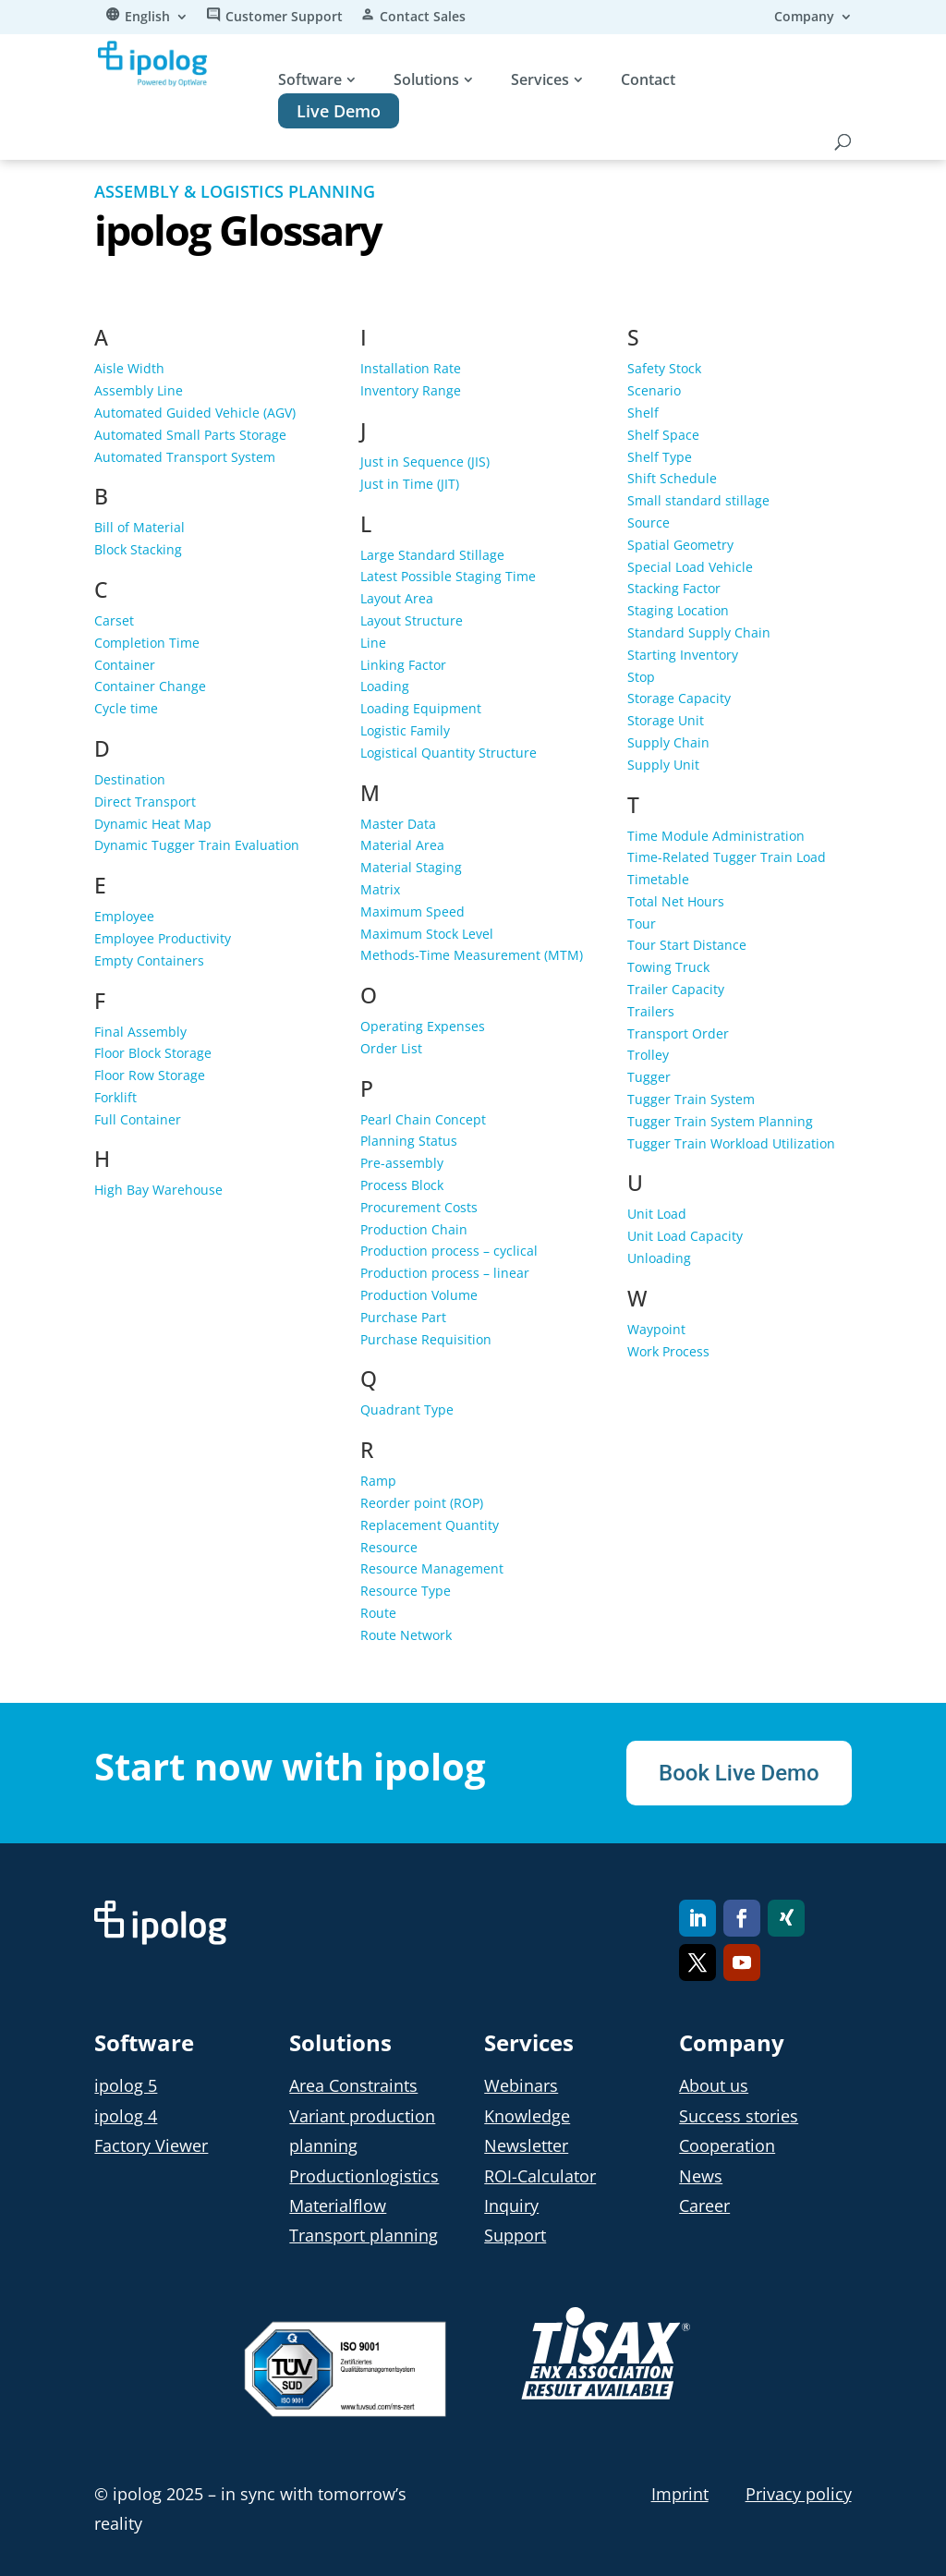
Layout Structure (411, 620)
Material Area (402, 845)
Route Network (406, 1635)
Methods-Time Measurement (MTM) (471, 955)
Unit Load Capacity (685, 1236)
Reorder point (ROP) (421, 1503)
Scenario (654, 390)
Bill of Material (139, 527)
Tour (641, 923)
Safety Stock (664, 368)
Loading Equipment (420, 708)
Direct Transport (145, 801)
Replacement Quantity (429, 1525)
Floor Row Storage (149, 1075)
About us (713, 2085)
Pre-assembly (401, 1163)
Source (648, 522)
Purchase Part (403, 1317)
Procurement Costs (419, 1207)
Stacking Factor (674, 588)
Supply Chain (668, 742)
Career (704, 2205)
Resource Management (431, 1568)
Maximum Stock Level (426, 933)
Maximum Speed (412, 911)
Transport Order (678, 1033)
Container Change (150, 686)
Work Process (668, 1351)
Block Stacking (138, 549)
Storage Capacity (679, 698)
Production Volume (419, 1295)
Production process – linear (444, 1273)
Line (373, 642)
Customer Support (284, 17)
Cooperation (727, 2145)
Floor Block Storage (153, 1053)
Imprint (680, 2494)
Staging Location (678, 610)
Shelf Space (663, 435)
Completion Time (147, 642)
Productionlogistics (364, 2176)
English (147, 17)
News (700, 2176)
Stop (641, 677)
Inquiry (511, 2205)
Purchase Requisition (425, 1339)
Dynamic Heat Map (153, 823)
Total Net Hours (675, 901)
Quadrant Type (407, 1409)
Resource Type (405, 1590)
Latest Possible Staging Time (448, 576)
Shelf (643, 412)
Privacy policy (799, 2494)
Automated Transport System (184, 457)
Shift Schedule (672, 478)
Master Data (398, 823)
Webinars (521, 2085)
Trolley (648, 1054)
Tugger (649, 1077)
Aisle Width (129, 368)
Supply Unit (663, 764)
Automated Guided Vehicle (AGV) (195, 412)
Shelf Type (659, 457)
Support (515, 2235)
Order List (391, 1048)
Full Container (137, 1119)
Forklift (115, 1097)
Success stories (738, 2116)
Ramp (378, 1480)
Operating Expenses (422, 1026)
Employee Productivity (162, 938)
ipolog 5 (125, 2085)
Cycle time (126, 708)
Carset (114, 620)
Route (378, 1613)
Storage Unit (665, 720)
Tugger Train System (691, 1099)
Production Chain (413, 1229)
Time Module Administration (716, 835)
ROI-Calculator (540, 2176)
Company (804, 17)
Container (124, 665)
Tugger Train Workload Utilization (731, 1143)
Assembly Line (138, 390)
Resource (389, 1547)
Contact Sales (423, 17)
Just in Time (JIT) (409, 483)
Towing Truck (668, 967)
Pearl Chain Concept (423, 1119)
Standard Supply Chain (698, 632)
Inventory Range (410, 390)
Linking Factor (403, 665)
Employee (124, 916)
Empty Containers (149, 960)
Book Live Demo (739, 1773)
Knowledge (527, 2116)
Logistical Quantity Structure (448, 752)
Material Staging (411, 867)
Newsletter (526, 2145)
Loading (384, 686)
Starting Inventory (682, 654)
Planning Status (408, 1140)
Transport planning (363, 2235)
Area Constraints (353, 2085)
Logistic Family (405, 730)
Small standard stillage (698, 500)
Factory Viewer (151, 2145)
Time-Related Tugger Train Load (726, 857)
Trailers (650, 1011)
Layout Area (396, 598)
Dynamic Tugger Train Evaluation (196, 845)
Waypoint (656, 1329)
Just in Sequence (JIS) (425, 461)
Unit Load (656, 1213)
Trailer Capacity (675, 989)
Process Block (401, 1185)
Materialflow (337, 2205)
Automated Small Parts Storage (190, 435)
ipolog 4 (125, 2116)
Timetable (658, 879)
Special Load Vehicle (690, 567)
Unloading (659, 1258)
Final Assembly (140, 1031)
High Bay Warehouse (158, 1189)
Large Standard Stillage (432, 555)
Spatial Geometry (680, 544)
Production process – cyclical (449, 1250)
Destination (129, 779)
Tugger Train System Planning (720, 1121)
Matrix (380, 889)
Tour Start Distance (686, 945)
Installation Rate (410, 368)
